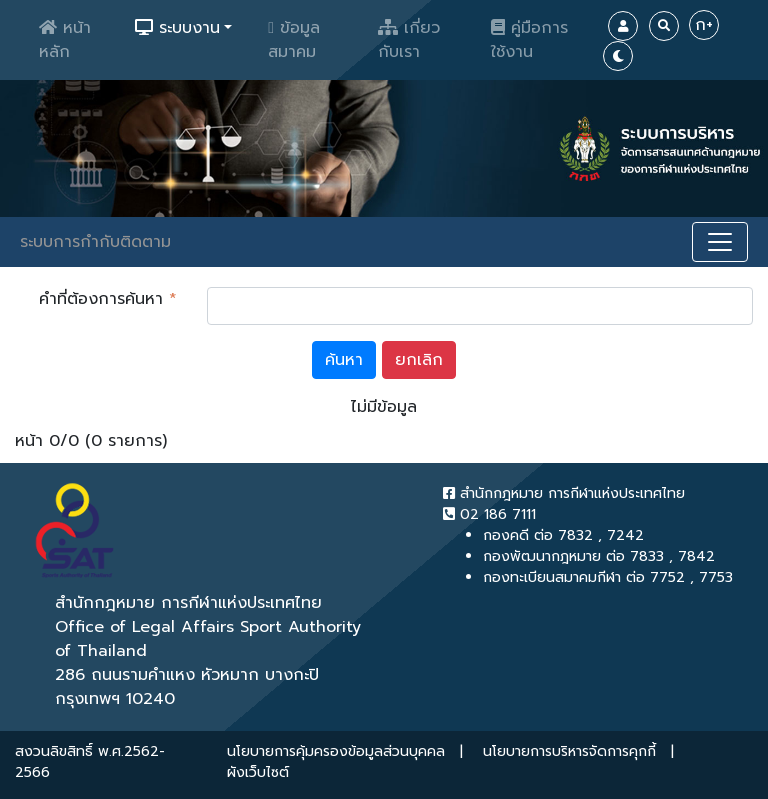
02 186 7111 (489, 514)
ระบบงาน (177, 28)
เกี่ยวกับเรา (409, 40)
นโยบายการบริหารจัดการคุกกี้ (569, 751)
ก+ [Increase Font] (704, 25)
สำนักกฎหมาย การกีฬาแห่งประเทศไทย (564, 493)
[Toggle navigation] (720, 242)
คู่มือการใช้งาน (529, 40)
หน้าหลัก (65, 40)
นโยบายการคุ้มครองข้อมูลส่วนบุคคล (336, 751)
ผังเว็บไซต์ (258, 772)
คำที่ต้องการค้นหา (108, 299)
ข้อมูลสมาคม (294, 40)
